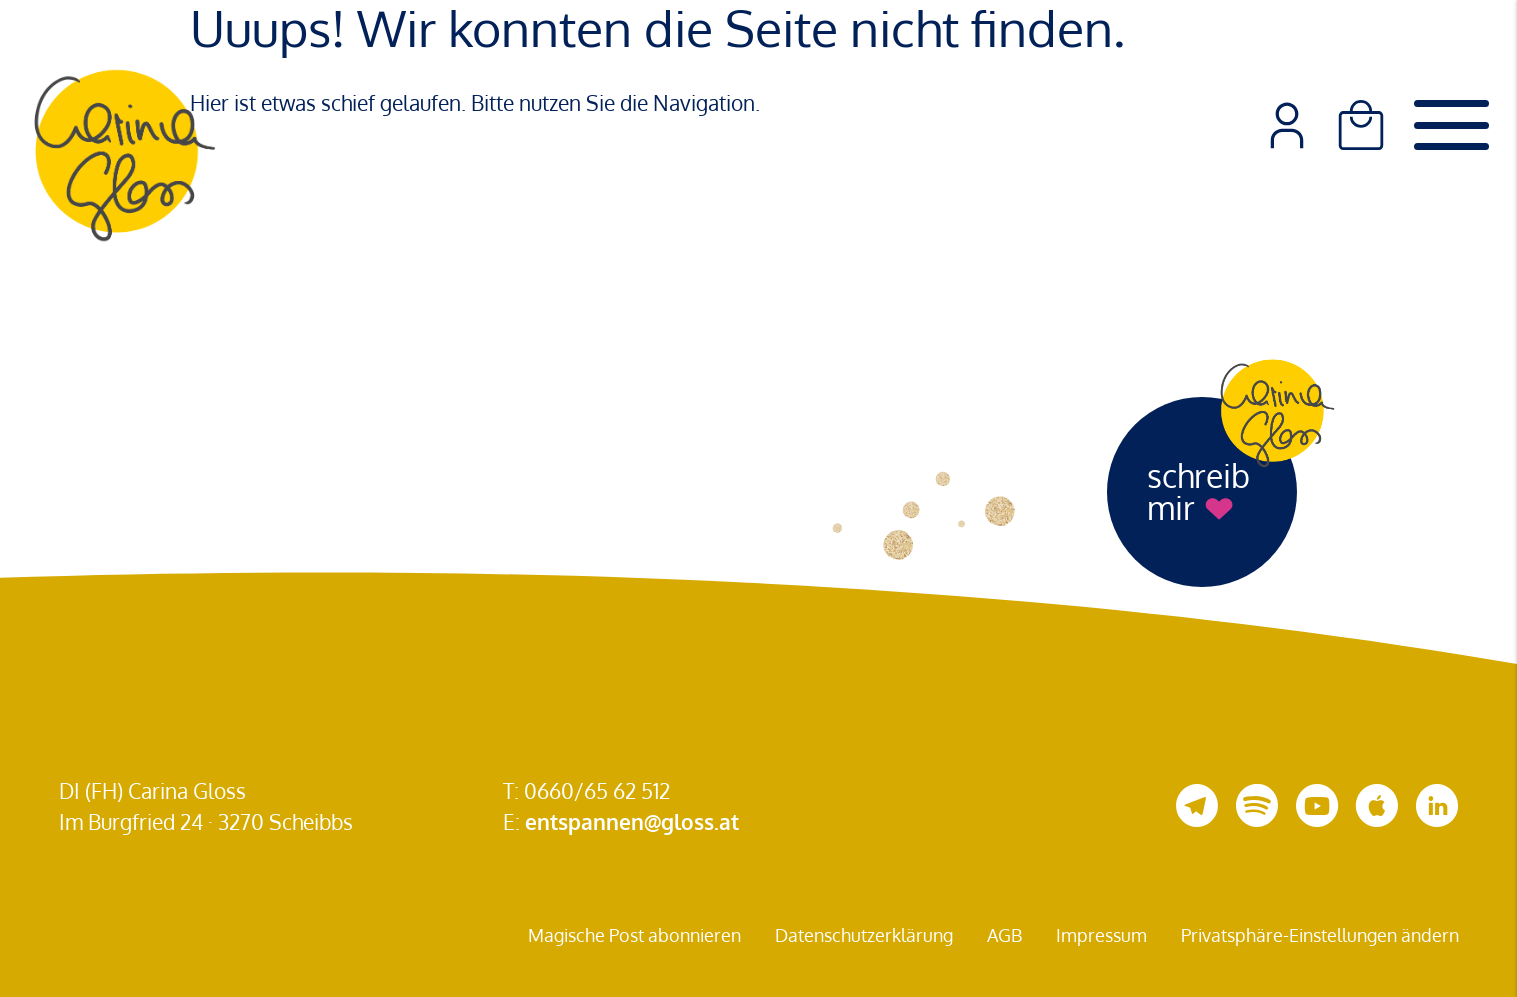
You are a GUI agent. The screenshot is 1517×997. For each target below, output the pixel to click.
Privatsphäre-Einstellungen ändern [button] (1320, 935)
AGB (1004, 935)
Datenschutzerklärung (864, 935)
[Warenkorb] (1361, 125)
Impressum (1101, 935)
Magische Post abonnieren (634, 935)
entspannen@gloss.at (632, 821)
